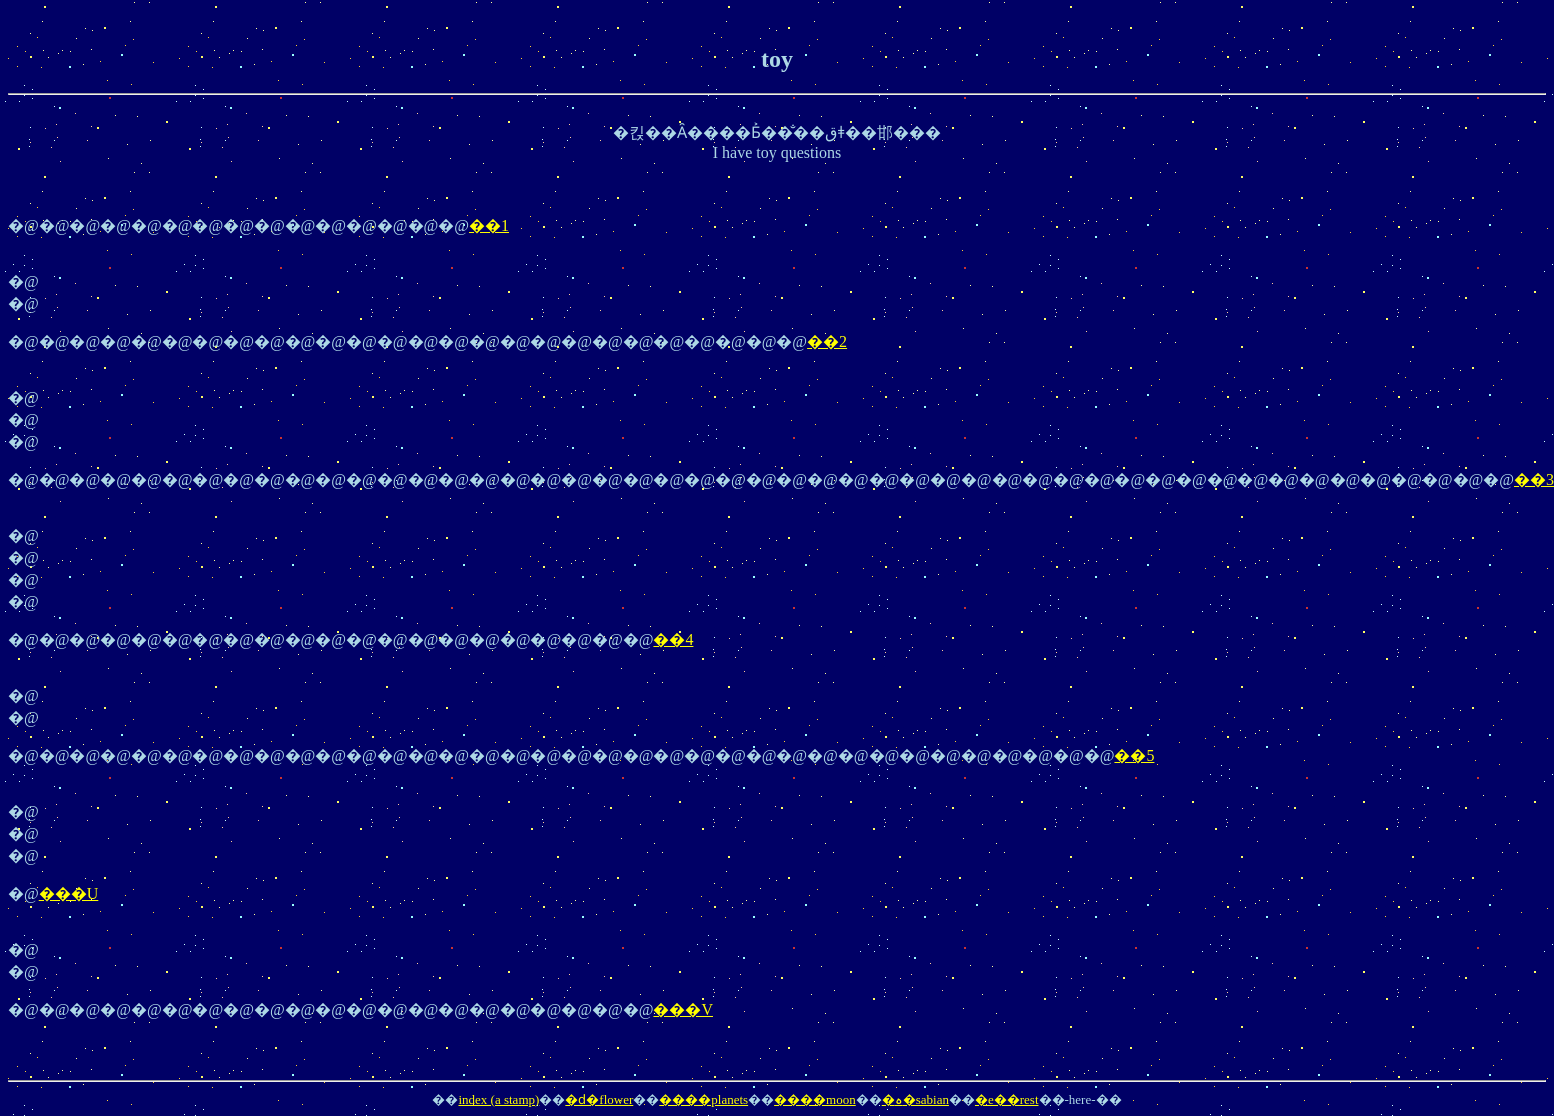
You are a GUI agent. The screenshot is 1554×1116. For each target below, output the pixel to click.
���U (69, 893)
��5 (1134, 755)
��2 (827, 341)
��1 (489, 225)
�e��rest (1007, 1099)
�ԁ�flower (599, 1099)
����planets (703, 1099)
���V (683, 1009)
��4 (673, 639)
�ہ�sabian (915, 1099)
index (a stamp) (498, 1099)
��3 (1534, 479)
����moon (815, 1099)
